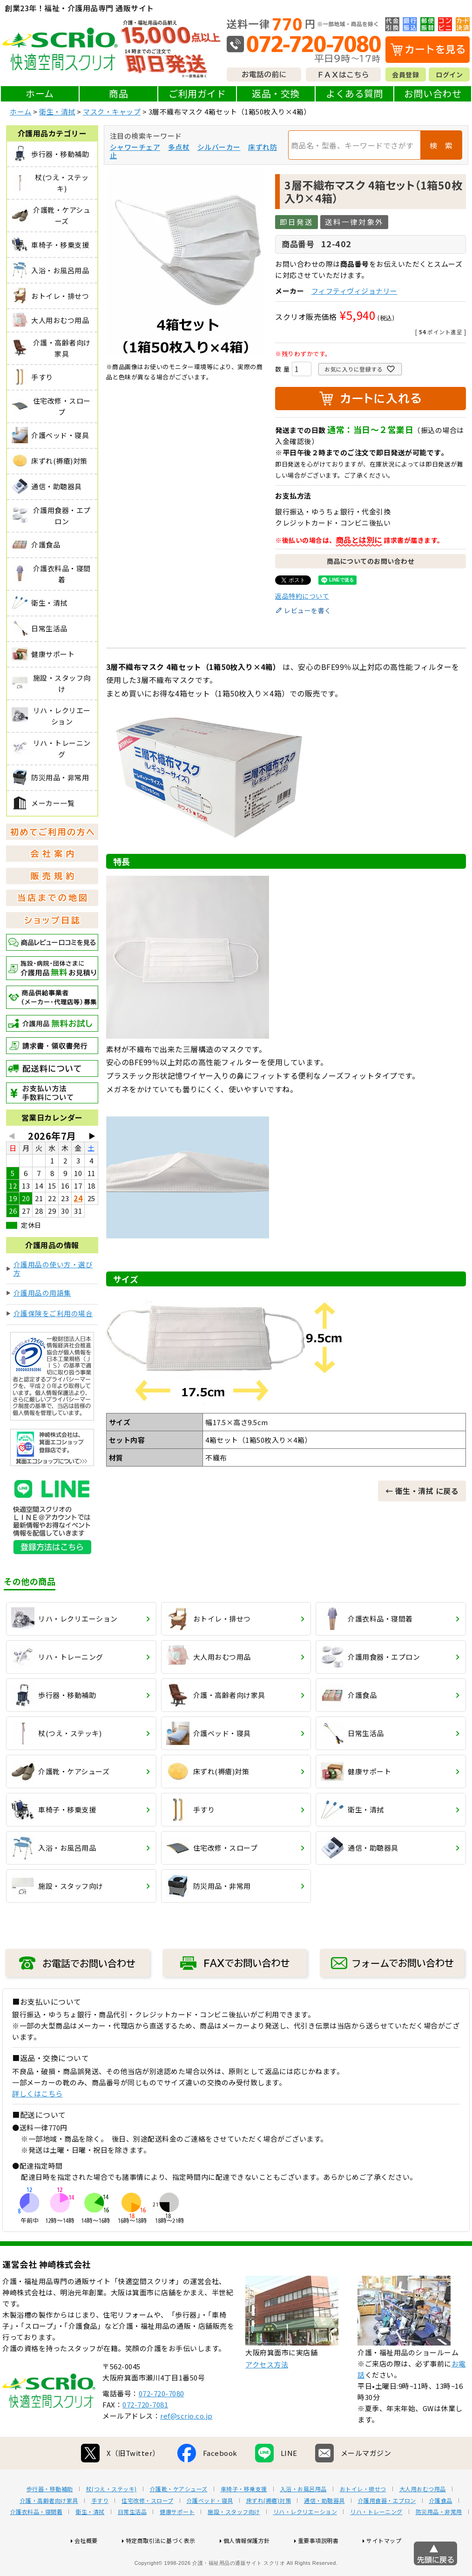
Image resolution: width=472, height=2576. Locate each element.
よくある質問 (354, 93)
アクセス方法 (266, 2394)
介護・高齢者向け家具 (49, 2530)
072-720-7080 (161, 2423)
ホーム (40, 93)
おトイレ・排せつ (363, 2518)
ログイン (449, 74)
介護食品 (440, 2530)
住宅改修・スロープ (147, 2530)
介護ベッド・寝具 (210, 2530)
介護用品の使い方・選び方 (53, 1268)
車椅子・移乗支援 (244, 2518)
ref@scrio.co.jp (186, 2445)
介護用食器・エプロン (387, 2530)
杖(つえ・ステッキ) (111, 2518)
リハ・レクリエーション (305, 2541)
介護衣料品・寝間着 (36, 2541)
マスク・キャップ (112, 111)
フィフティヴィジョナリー (354, 291)
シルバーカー (219, 147)
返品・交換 (276, 93)
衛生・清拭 (57, 111)
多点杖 (179, 147)
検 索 (441, 145)
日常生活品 (132, 2541)
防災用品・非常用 (439, 2541)
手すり (100, 2530)
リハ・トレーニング (376, 2541)
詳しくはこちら (37, 2093)
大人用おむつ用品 (422, 2518)
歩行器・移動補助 (50, 2518)
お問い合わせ (432, 93)
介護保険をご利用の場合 (53, 1313)
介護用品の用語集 (42, 1293)
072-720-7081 (145, 2434)
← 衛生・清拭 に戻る (422, 1490)
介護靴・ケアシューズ (179, 2518)
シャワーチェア (135, 147)
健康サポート (177, 2541)
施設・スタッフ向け (234, 2541)
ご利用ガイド (197, 93)
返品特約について (302, 596)
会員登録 (405, 74)
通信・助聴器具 (324, 2530)
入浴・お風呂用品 (303, 2518)
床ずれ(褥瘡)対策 (268, 2530)
